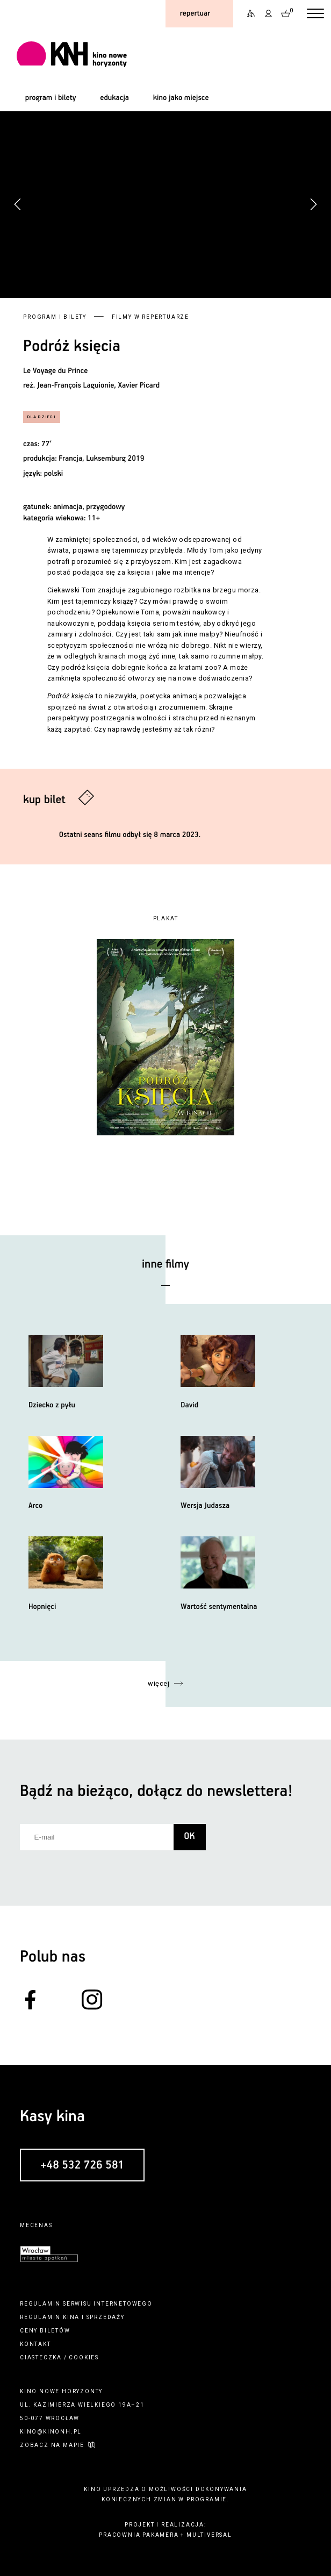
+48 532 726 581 (82, 2165)
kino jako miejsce (181, 98)
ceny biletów (45, 2331)
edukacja (114, 98)
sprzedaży (106, 2317)
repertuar (195, 13)
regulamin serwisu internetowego (86, 2304)
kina (71, 2317)
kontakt (35, 2344)
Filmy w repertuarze (150, 317)
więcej (158, 1683)
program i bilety (50, 98)
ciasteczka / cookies (59, 2357)
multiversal (209, 2535)
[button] (313, 204)
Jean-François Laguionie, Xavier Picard (98, 385)
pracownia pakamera (138, 2535)
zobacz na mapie (52, 2445)
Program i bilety (55, 317)
